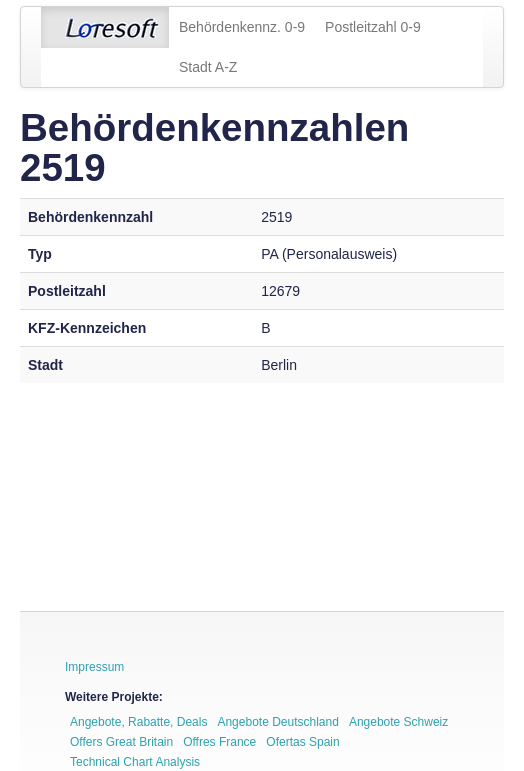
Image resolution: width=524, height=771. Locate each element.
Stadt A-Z (208, 67)
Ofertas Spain (302, 742)
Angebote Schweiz (398, 722)
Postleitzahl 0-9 (373, 27)
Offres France (219, 742)
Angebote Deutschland (277, 722)
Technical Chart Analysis (135, 762)
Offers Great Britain (121, 742)
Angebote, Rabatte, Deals (138, 722)
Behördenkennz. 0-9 (242, 27)
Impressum (94, 667)
